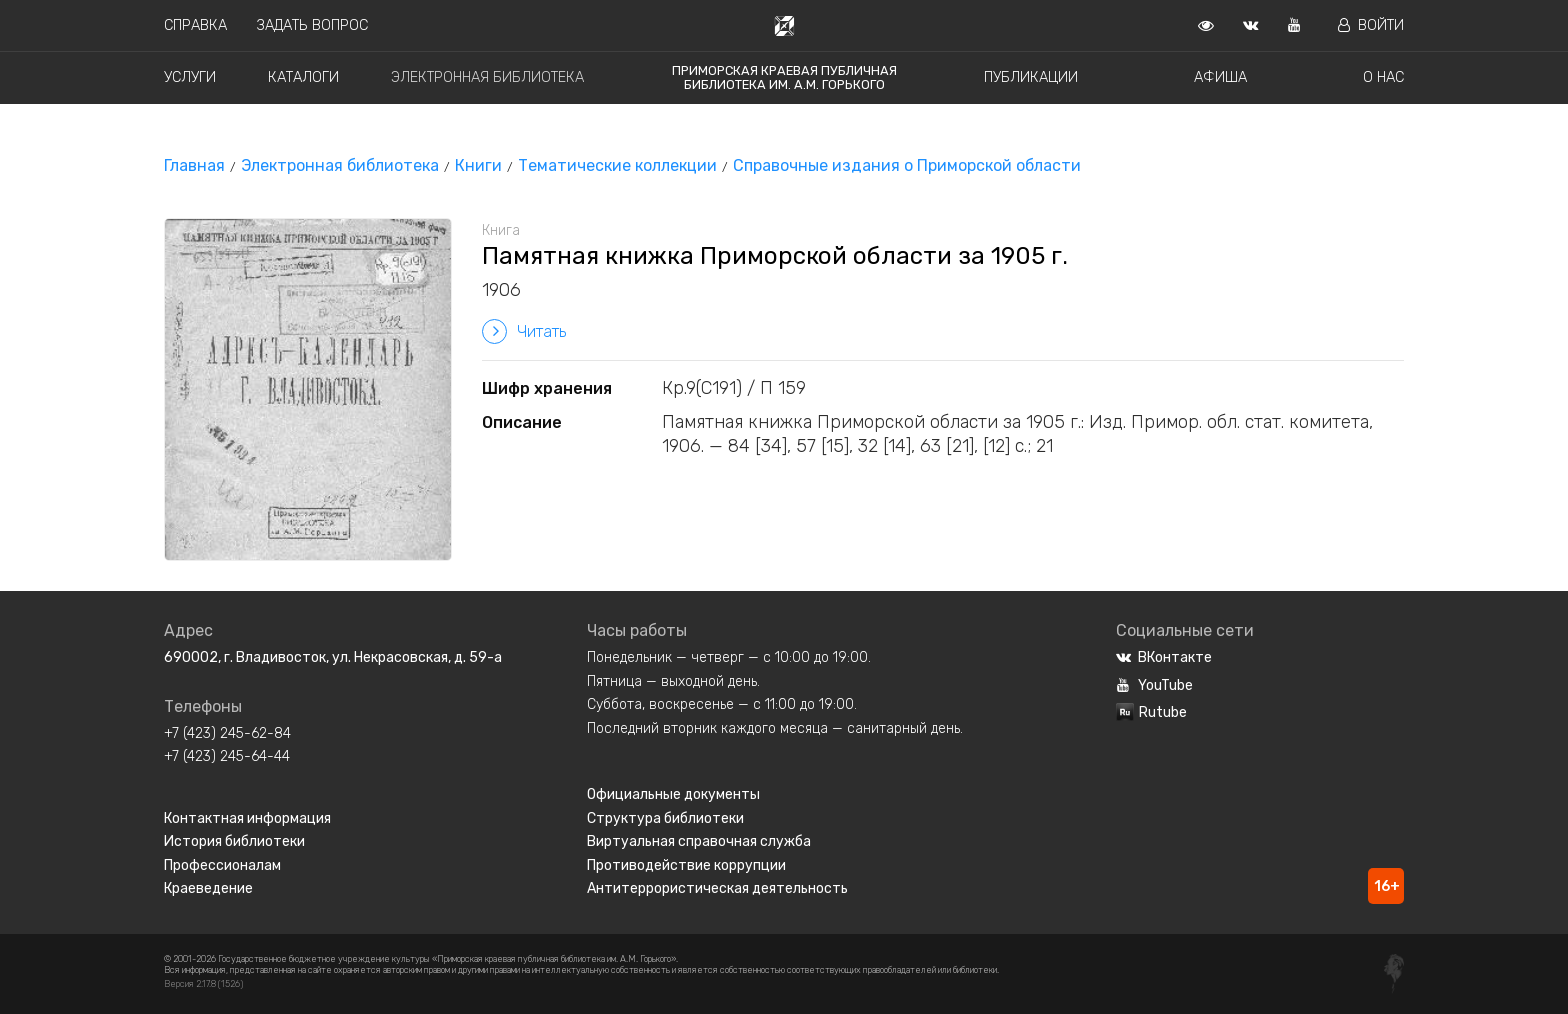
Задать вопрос (312, 25)
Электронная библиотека (487, 77)
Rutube (1151, 712)
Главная (194, 165)
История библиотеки (234, 841)
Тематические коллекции (617, 165)
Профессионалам (222, 865)
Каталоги (303, 77)
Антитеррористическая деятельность (717, 888)
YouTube (1154, 685)
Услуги (190, 77)
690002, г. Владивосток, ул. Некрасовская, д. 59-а (333, 657)
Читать (524, 331)
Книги (478, 165)
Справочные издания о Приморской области (907, 165)
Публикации (1031, 77)
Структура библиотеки (665, 818)
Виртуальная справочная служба (699, 841)
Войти (1371, 25)
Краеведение (208, 888)
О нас (1383, 77)
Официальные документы (673, 794)
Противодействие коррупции (686, 865)
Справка (195, 25)
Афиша (1220, 77)
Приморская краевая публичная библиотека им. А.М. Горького (784, 77)
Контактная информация (247, 818)
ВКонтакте (1164, 657)
